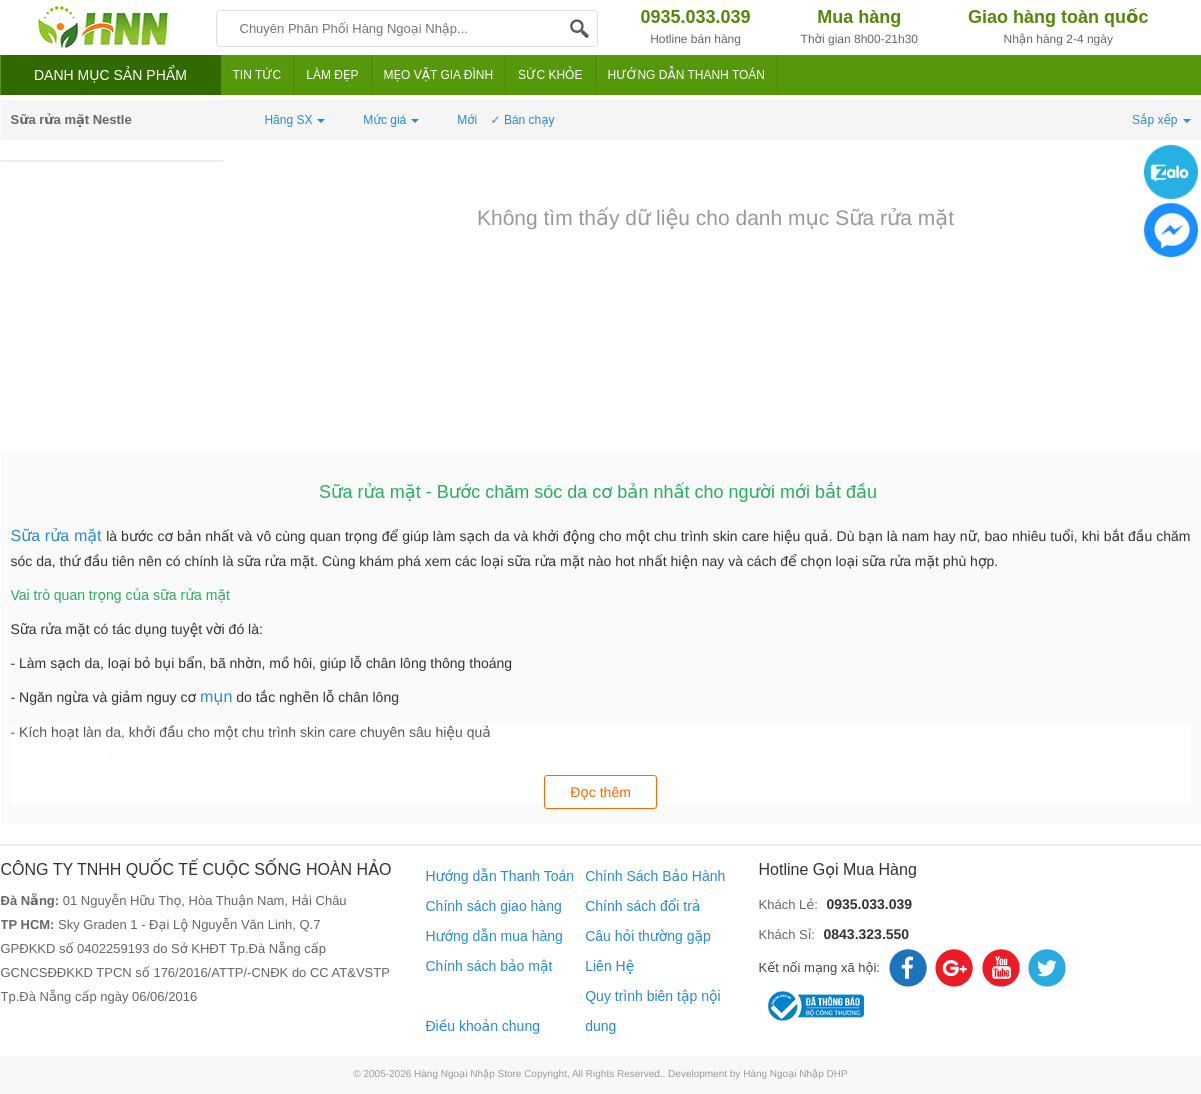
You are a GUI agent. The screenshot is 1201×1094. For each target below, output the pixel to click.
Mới (467, 120)
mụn (216, 697)
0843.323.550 (866, 934)
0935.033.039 (869, 904)
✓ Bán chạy (523, 120)
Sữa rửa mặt (59, 536)
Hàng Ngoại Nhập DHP (795, 1074)
